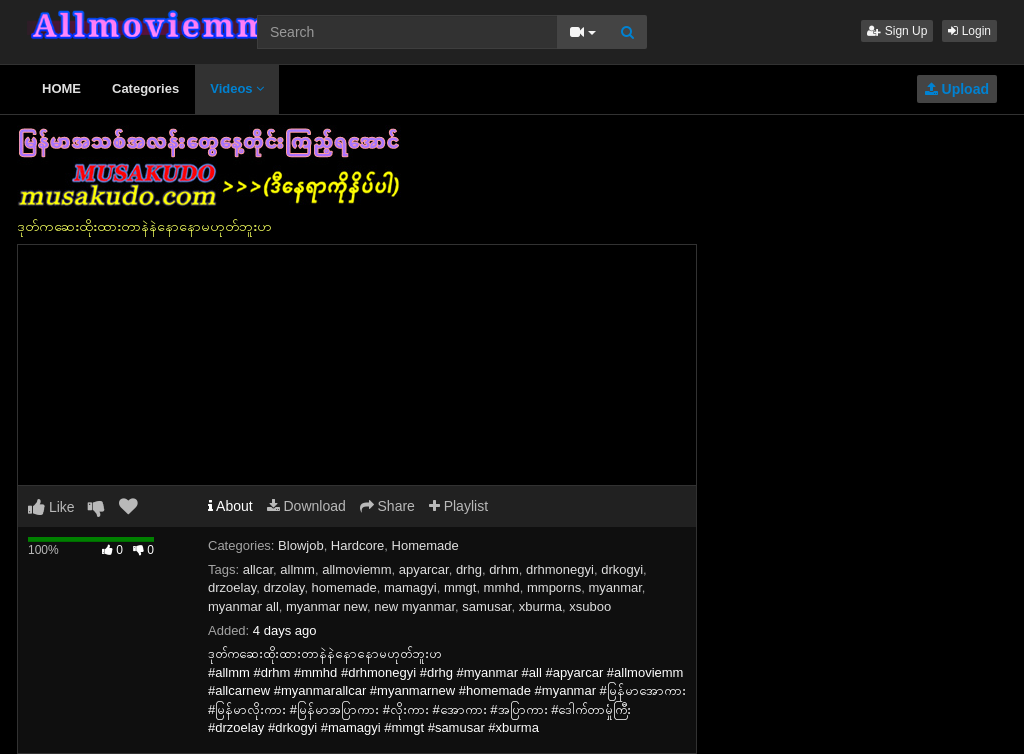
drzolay (283, 587)
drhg (469, 569)
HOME (61, 88)
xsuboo (590, 606)
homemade (344, 587)
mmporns (554, 587)
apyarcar (424, 569)
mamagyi (410, 587)
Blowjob (301, 545)
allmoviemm (356, 569)
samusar (486, 606)
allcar (258, 569)
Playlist (458, 506)
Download (306, 506)
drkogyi (622, 569)
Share (387, 506)
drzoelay (232, 587)
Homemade (425, 545)
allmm (297, 569)
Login (969, 31)
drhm (504, 569)
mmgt (460, 587)
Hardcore (357, 545)
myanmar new (326, 606)
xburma (540, 606)
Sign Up (897, 31)
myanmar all (243, 606)
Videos (237, 88)
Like (51, 507)
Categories (145, 88)
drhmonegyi (560, 569)
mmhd (502, 587)
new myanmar (414, 606)
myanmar (614, 587)
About (230, 506)
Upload (957, 89)
